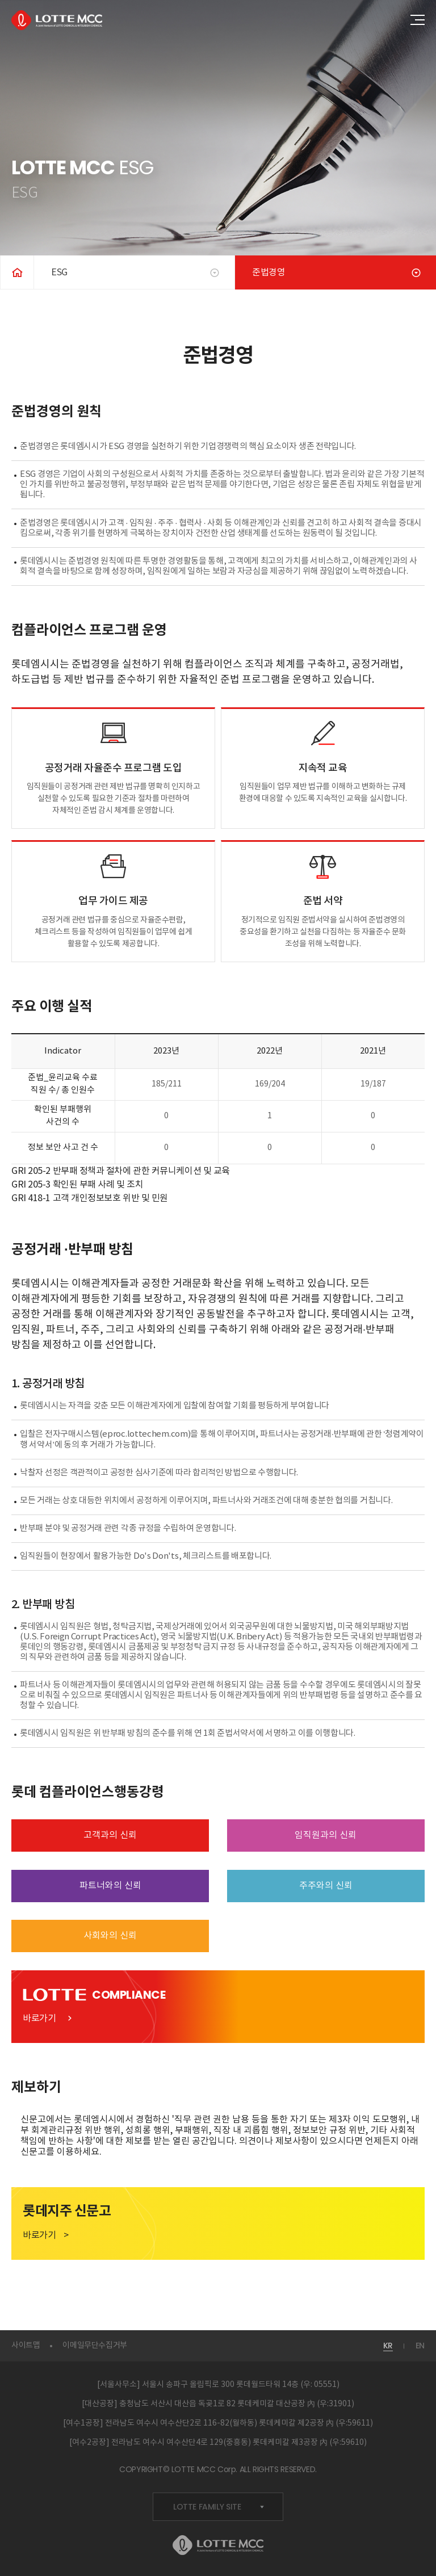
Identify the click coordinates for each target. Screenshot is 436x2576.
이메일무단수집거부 (94, 2345)
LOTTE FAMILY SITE (219, 2506)
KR (388, 2345)
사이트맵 (25, 2345)
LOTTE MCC (56, 20)
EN (420, 2345)
